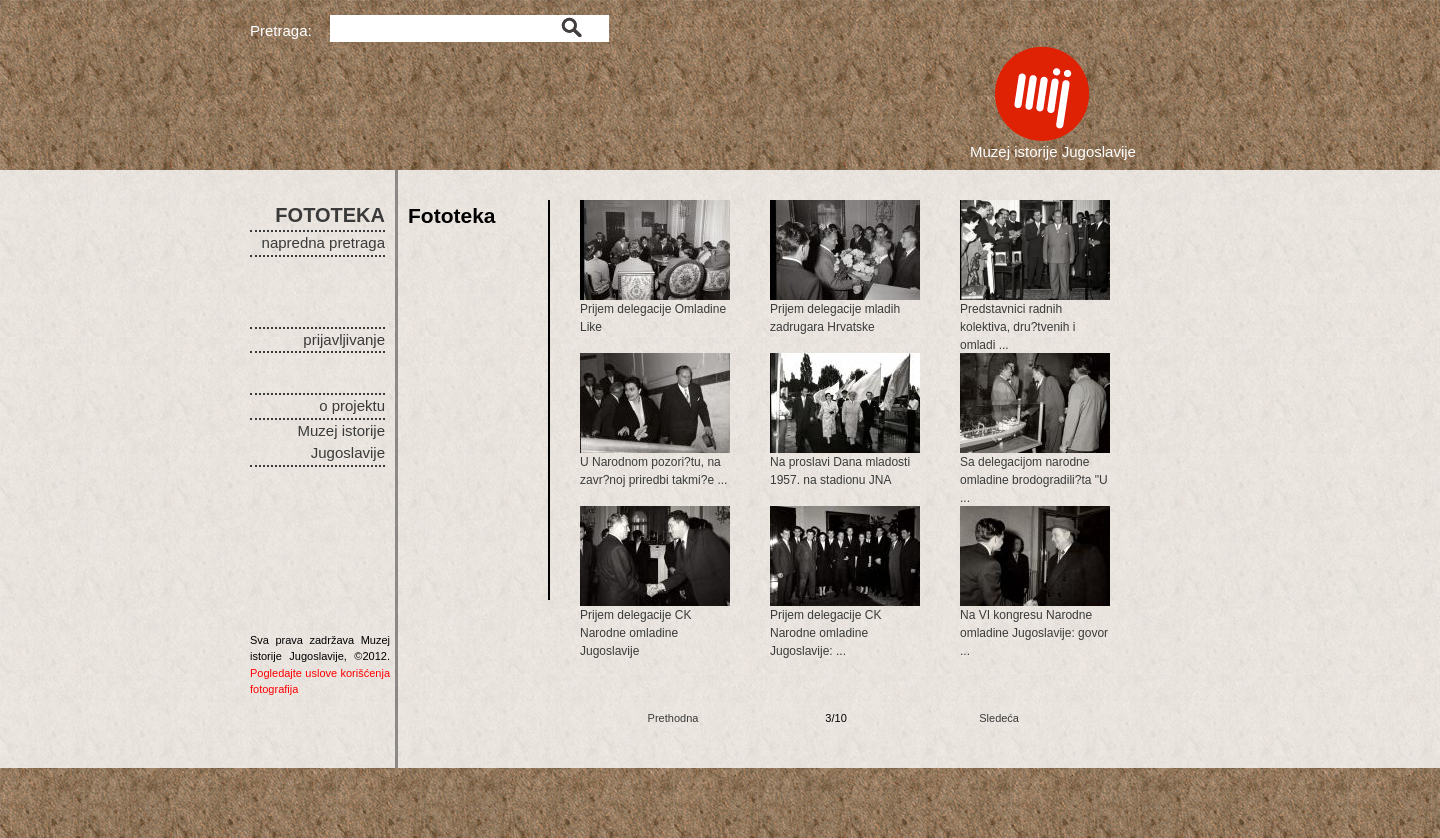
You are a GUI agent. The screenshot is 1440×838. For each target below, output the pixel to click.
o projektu (352, 405)
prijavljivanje (344, 339)
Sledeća (999, 718)
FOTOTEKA (330, 215)
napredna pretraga (323, 242)
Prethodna (673, 718)
